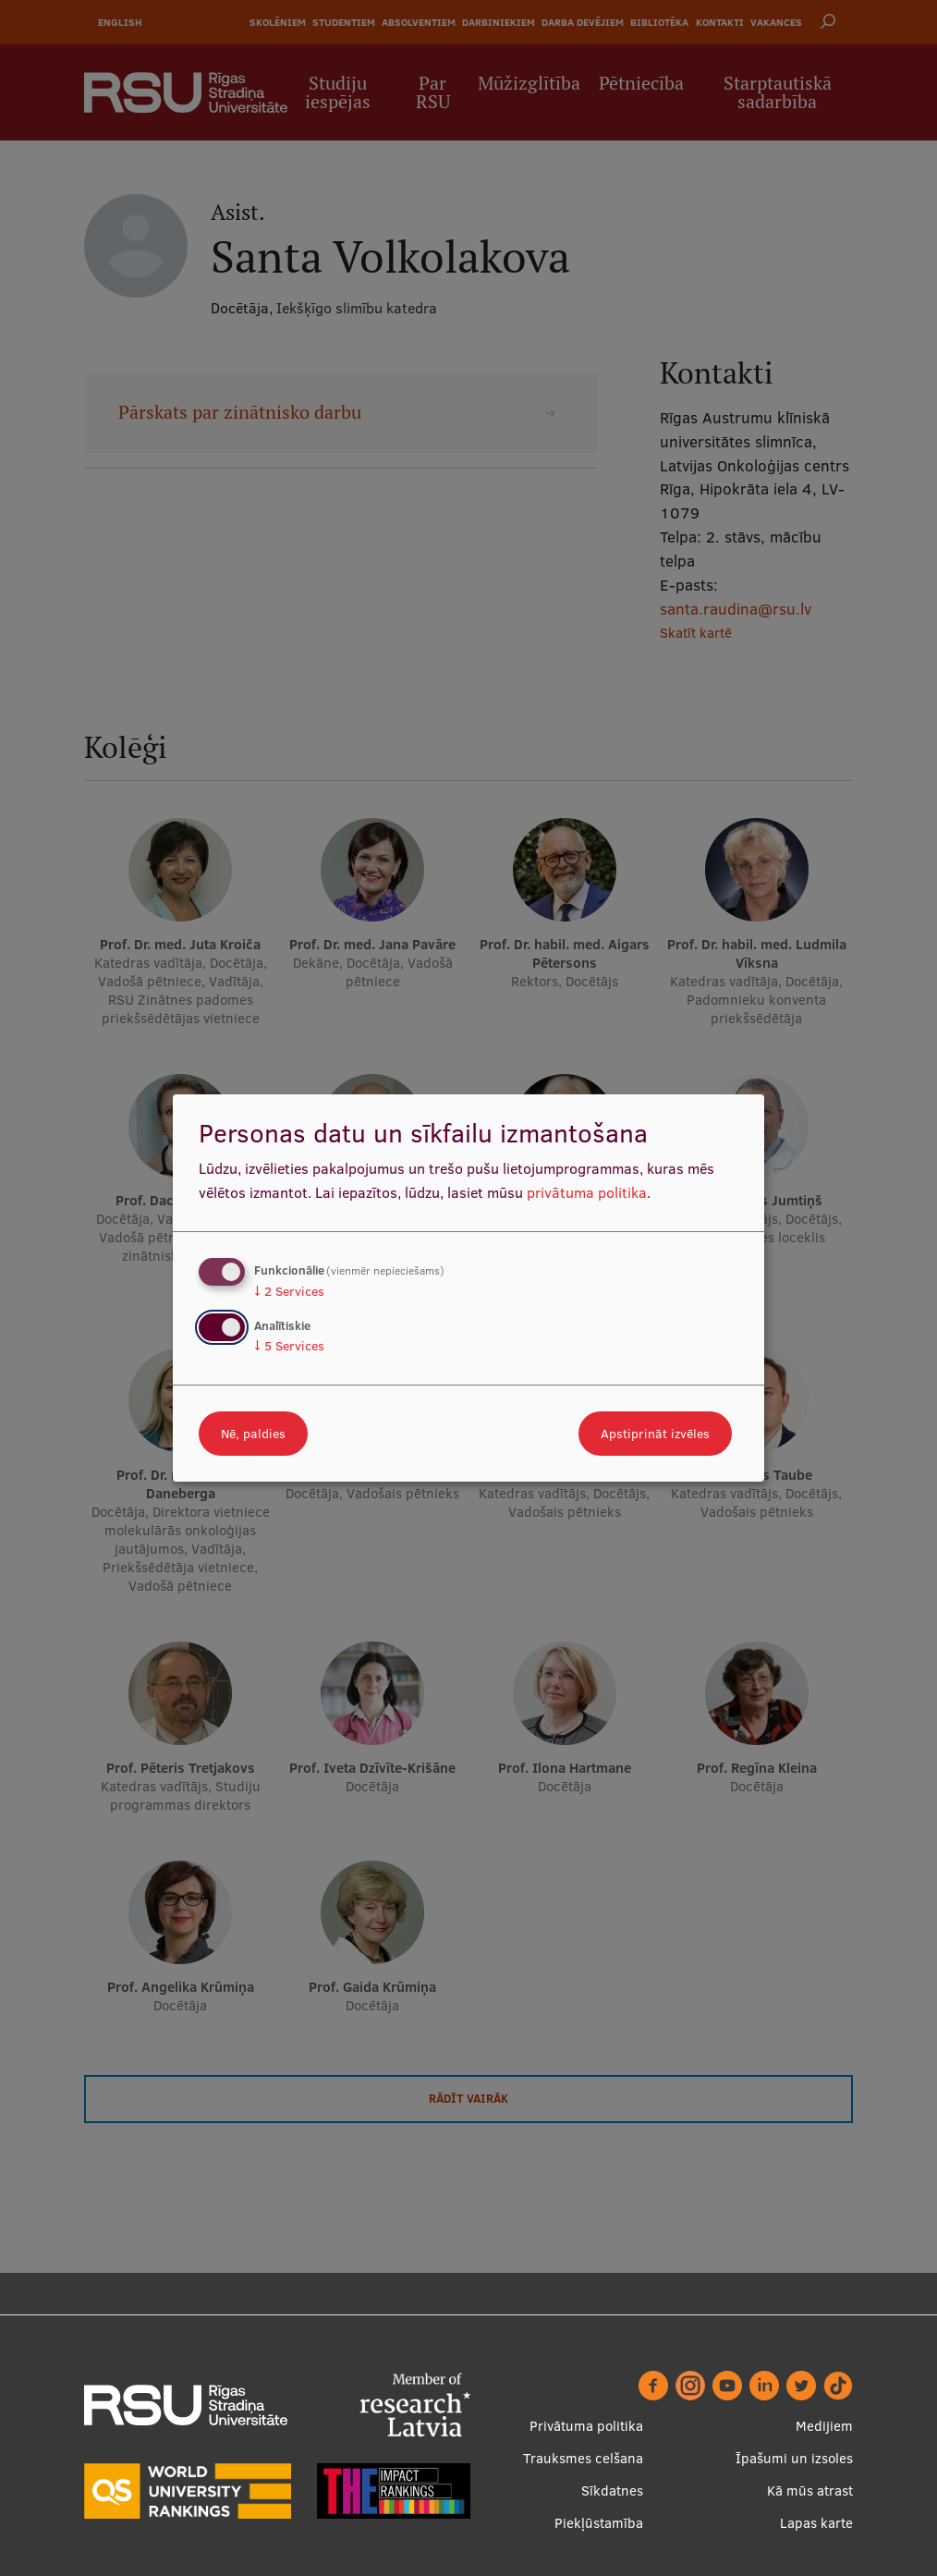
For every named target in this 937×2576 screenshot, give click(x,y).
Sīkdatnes (612, 2490)
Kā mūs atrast (810, 2490)
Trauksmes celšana (583, 2458)
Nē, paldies (253, 1433)
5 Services (289, 1346)
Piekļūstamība (598, 2523)
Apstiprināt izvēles (655, 1433)
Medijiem (824, 2426)
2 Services (289, 1291)
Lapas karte (816, 2523)
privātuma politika (587, 1192)
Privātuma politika (586, 2426)
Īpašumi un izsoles (794, 2458)
